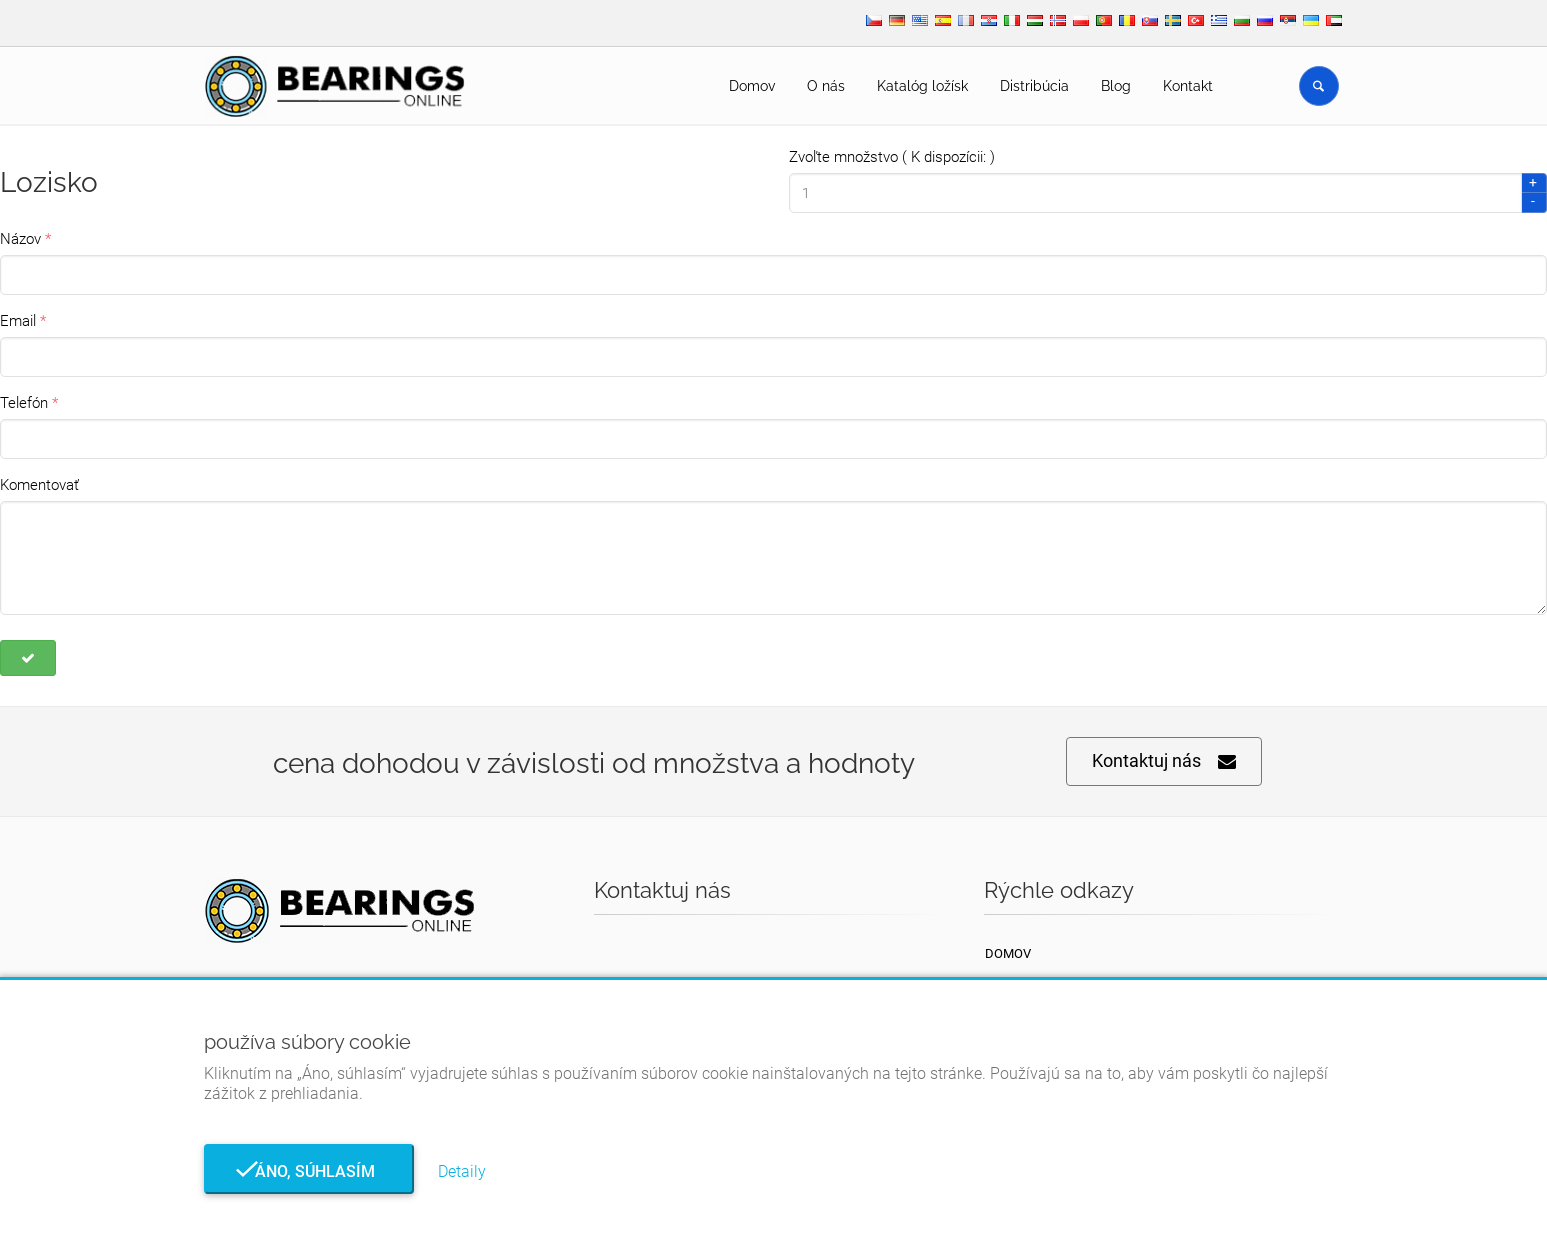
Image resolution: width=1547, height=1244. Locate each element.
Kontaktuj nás (1164, 761)
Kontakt (1188, 86)
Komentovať (39, 485)
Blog (1116, 86)
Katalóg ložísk (922, 86)
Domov (752, 86)
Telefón (24, 403)
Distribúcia (1034, 86)
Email (18, 321)
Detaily (462, 1171)
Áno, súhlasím (309, 1171)
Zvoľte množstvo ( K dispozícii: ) (892, 157)
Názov (20, 239)
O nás (826, 86)
